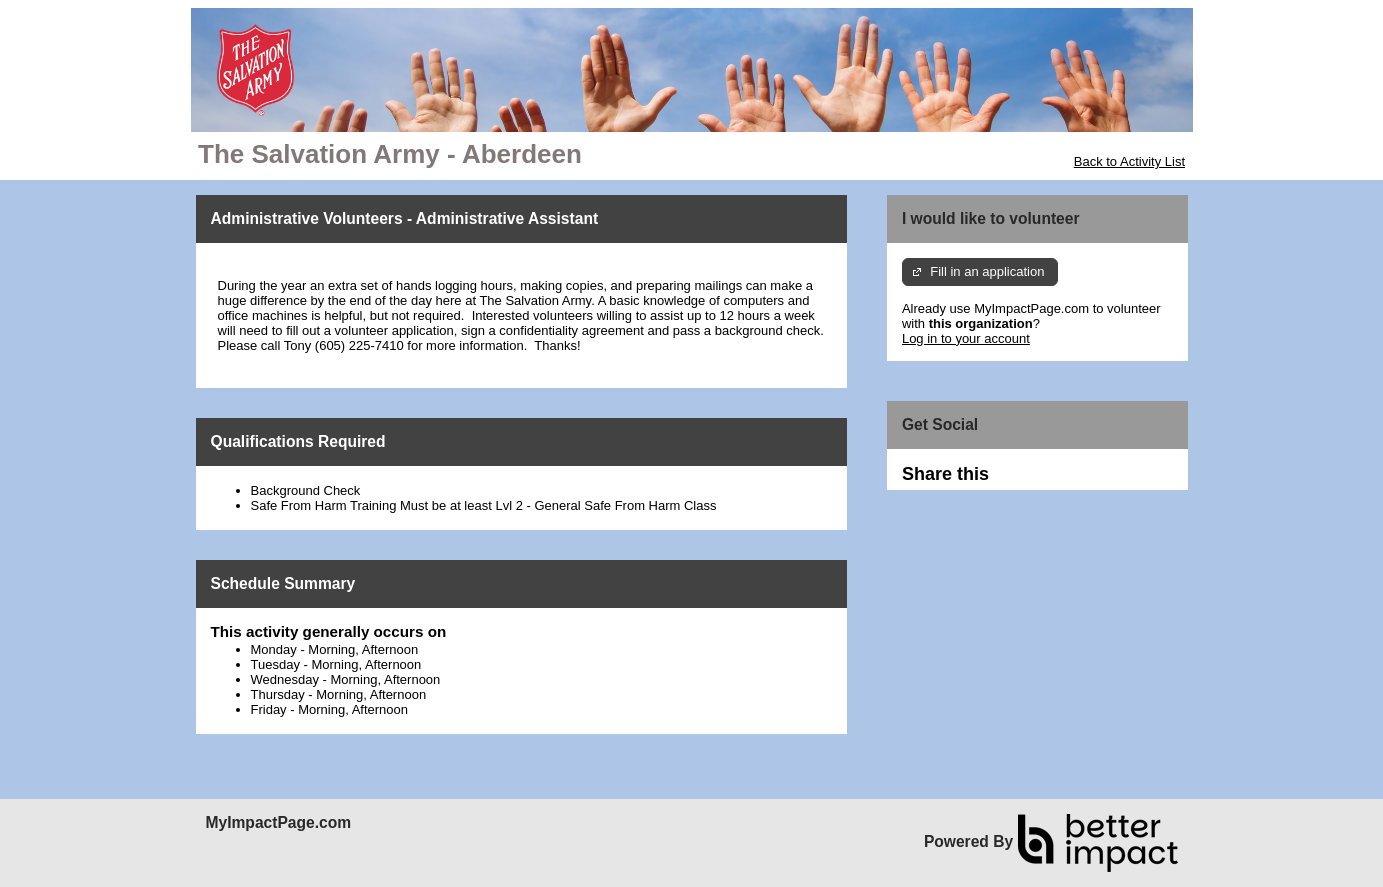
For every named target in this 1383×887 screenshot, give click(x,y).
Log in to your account (966, 338)
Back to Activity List (1129, 161)
